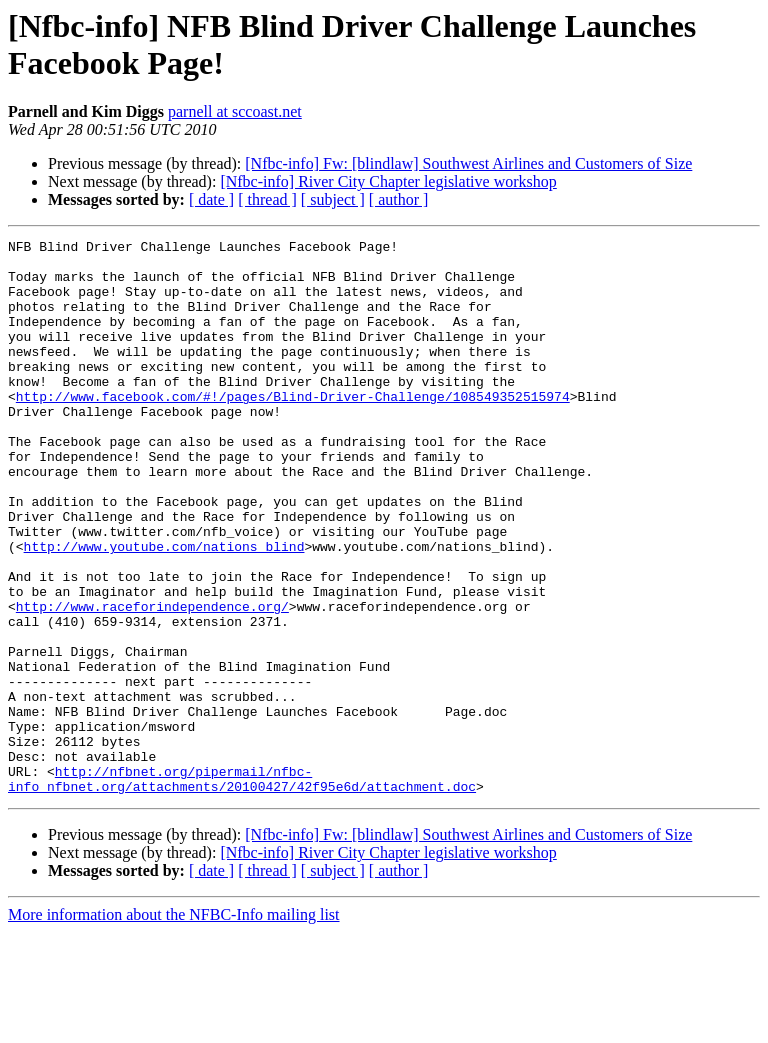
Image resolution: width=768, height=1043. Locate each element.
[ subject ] (333, 199)
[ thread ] (267, 199)
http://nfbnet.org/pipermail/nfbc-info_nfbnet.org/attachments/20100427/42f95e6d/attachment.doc (242, 888)
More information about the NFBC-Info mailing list (174, 1025)
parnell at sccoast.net (235, 111)
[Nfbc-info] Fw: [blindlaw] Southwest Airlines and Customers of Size (468, 163)
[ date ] (211, 199)
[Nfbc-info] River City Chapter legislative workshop (388, 181)
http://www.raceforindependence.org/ (152, 681)
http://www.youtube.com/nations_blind (164, 609)
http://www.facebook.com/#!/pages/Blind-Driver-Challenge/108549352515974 (293, 429)
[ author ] (399, 199)
